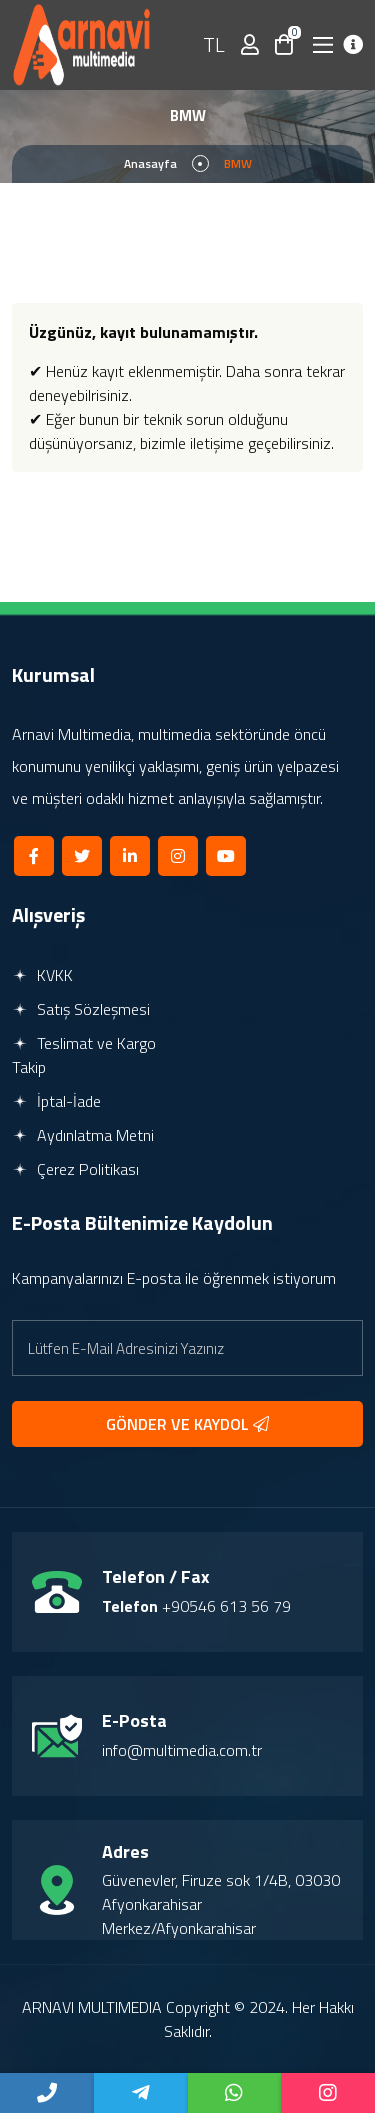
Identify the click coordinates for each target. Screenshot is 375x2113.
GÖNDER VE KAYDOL (187, 1424)
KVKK (42, 975)
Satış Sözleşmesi (81, 1009)
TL (214, 44)
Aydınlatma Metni (83, 1135)
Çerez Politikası (75, 1169)
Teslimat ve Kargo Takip (84, 1055)
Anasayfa (150, 163)
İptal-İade (56, 1101)
